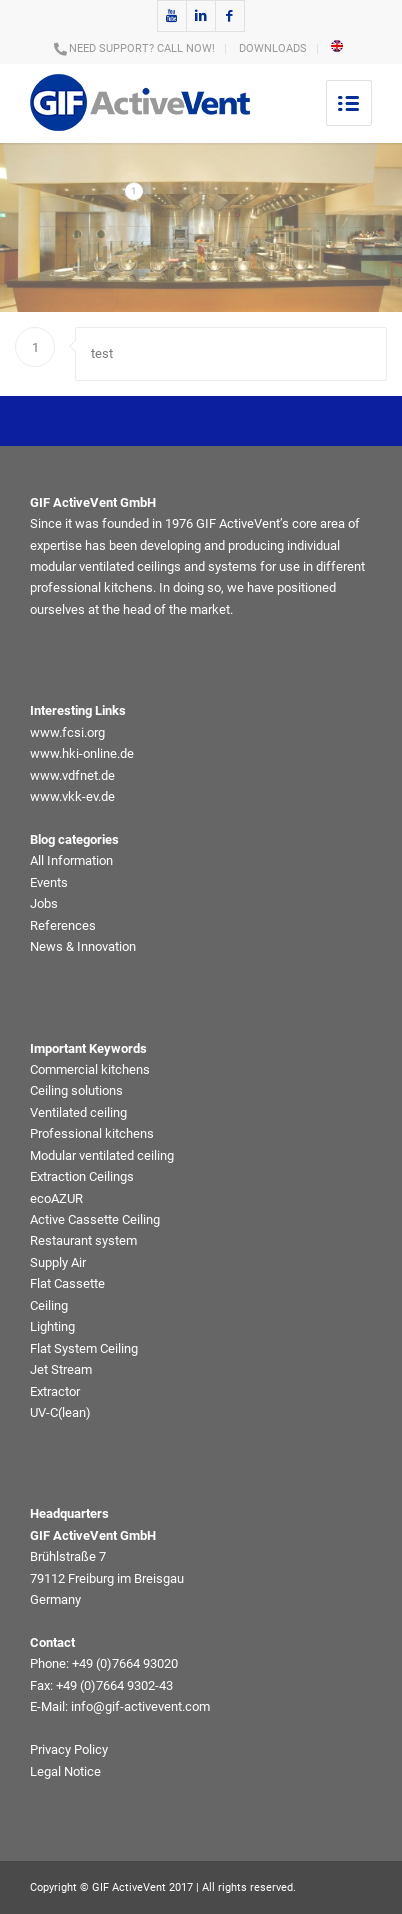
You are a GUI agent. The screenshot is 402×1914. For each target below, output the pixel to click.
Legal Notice (65, 1771)
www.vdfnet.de (72, 775)
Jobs (44, 903)
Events (49, 882)
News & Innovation (83, 946)
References (63, 925)
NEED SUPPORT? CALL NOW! (142, 48)
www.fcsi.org (67, 732)
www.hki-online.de (82, 753)
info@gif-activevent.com (140, 1706)
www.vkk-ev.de (72, 796)
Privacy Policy (69, 1749)
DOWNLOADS (273, 48)
